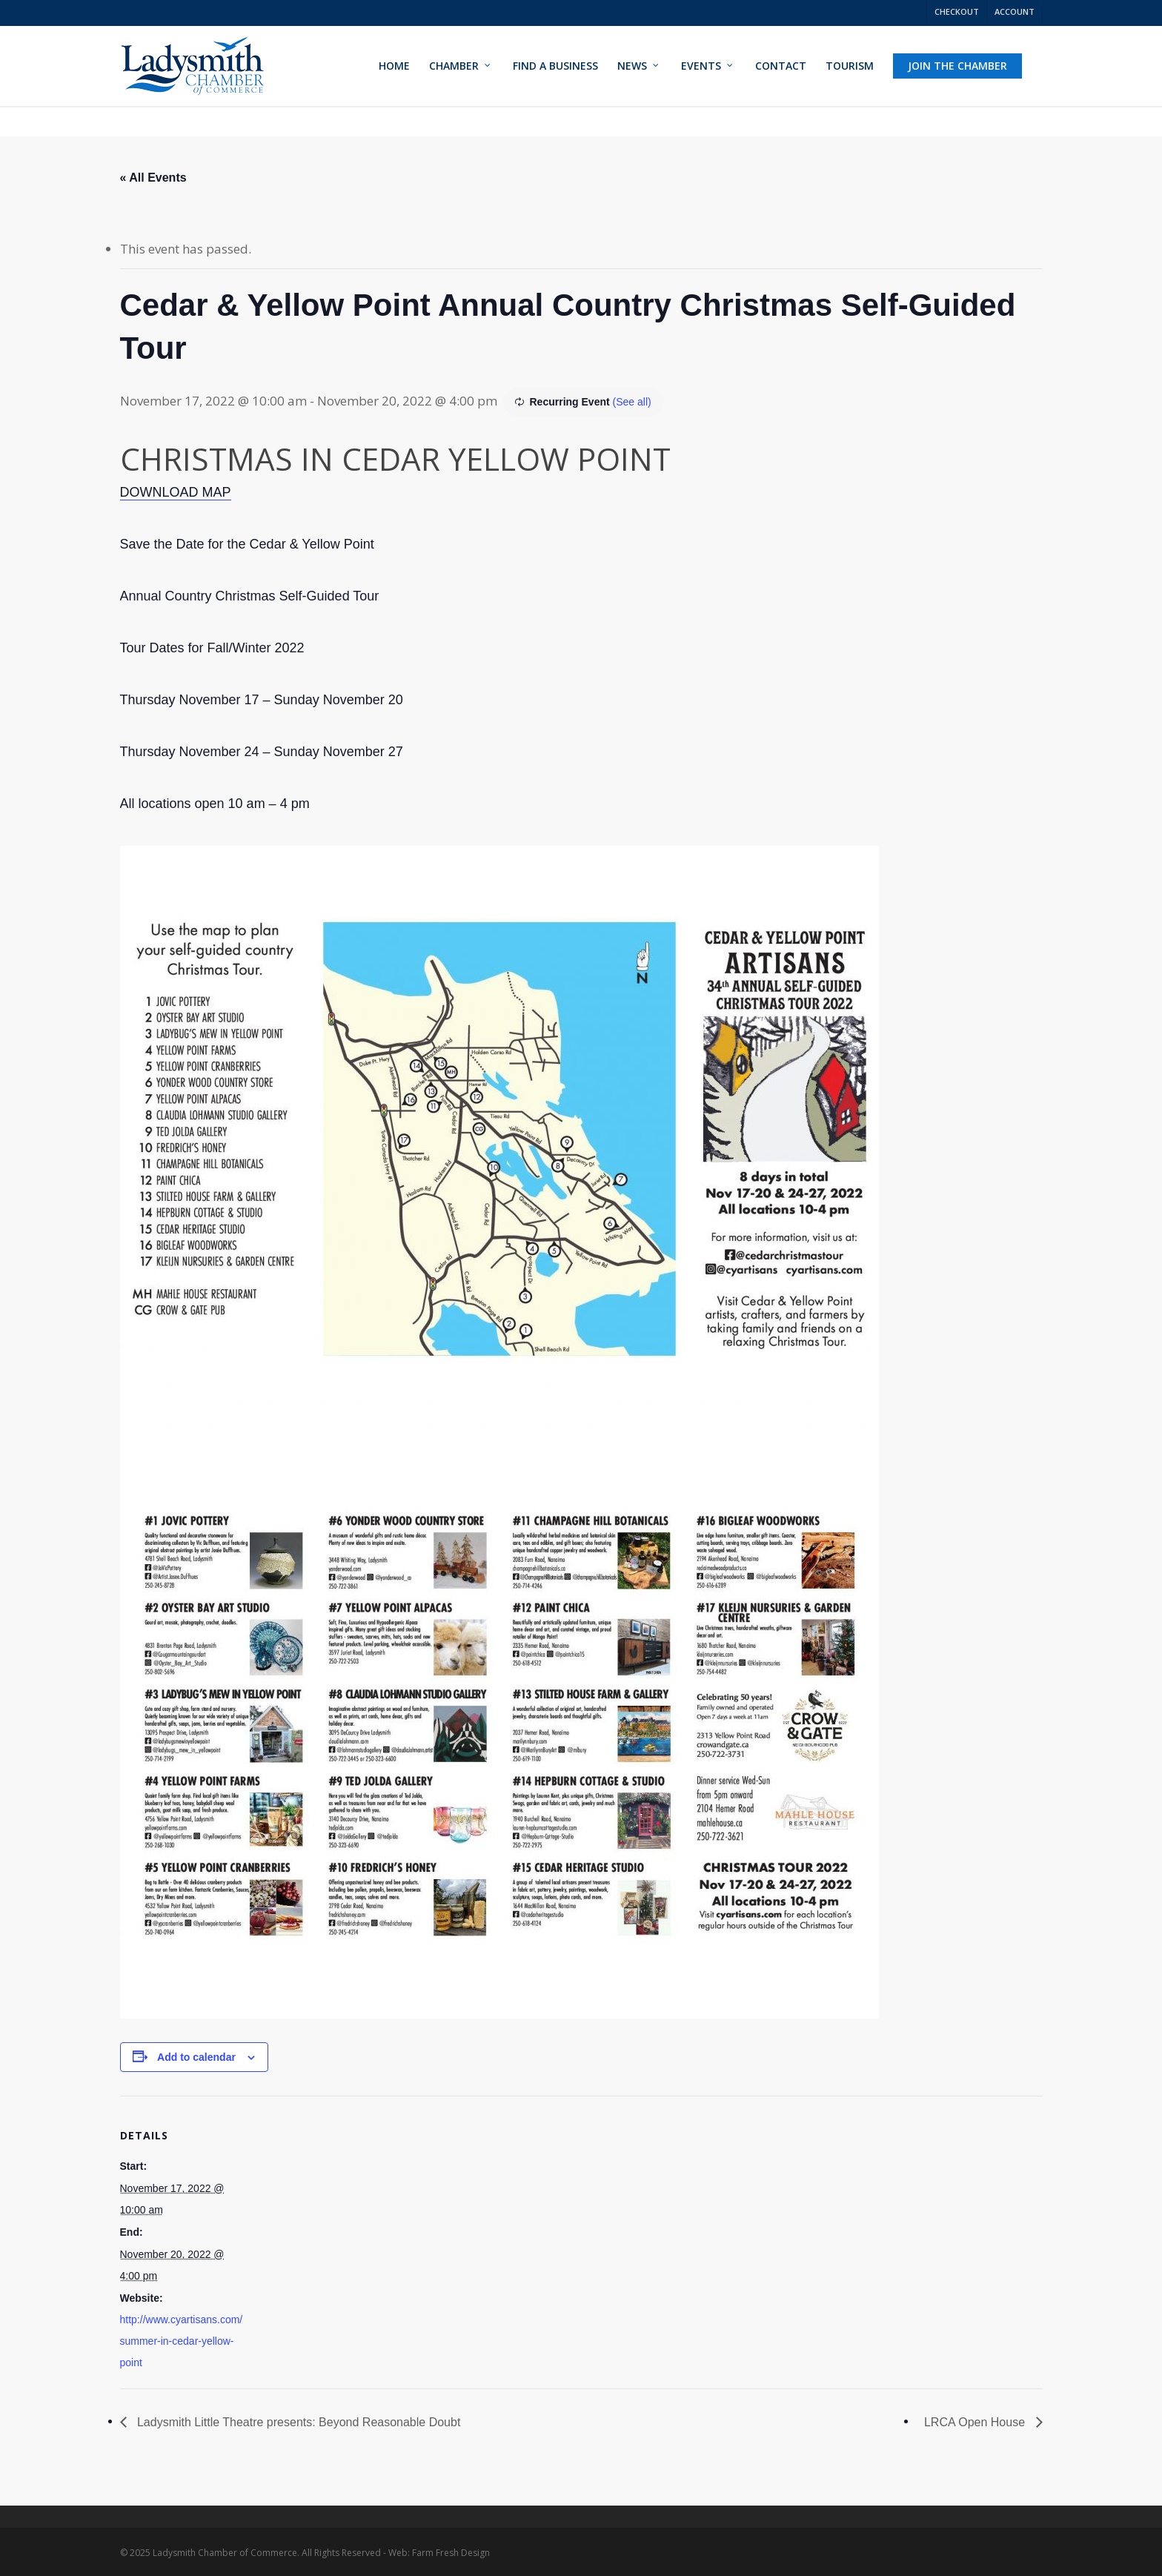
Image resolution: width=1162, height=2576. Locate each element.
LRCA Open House (976, 2422)
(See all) (632, 402)
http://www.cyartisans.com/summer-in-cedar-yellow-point (181, 2341)
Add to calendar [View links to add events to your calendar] (196, 2057)
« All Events (153, 177)
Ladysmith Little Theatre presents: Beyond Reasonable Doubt (297, 2422)
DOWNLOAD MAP (175, 492)
